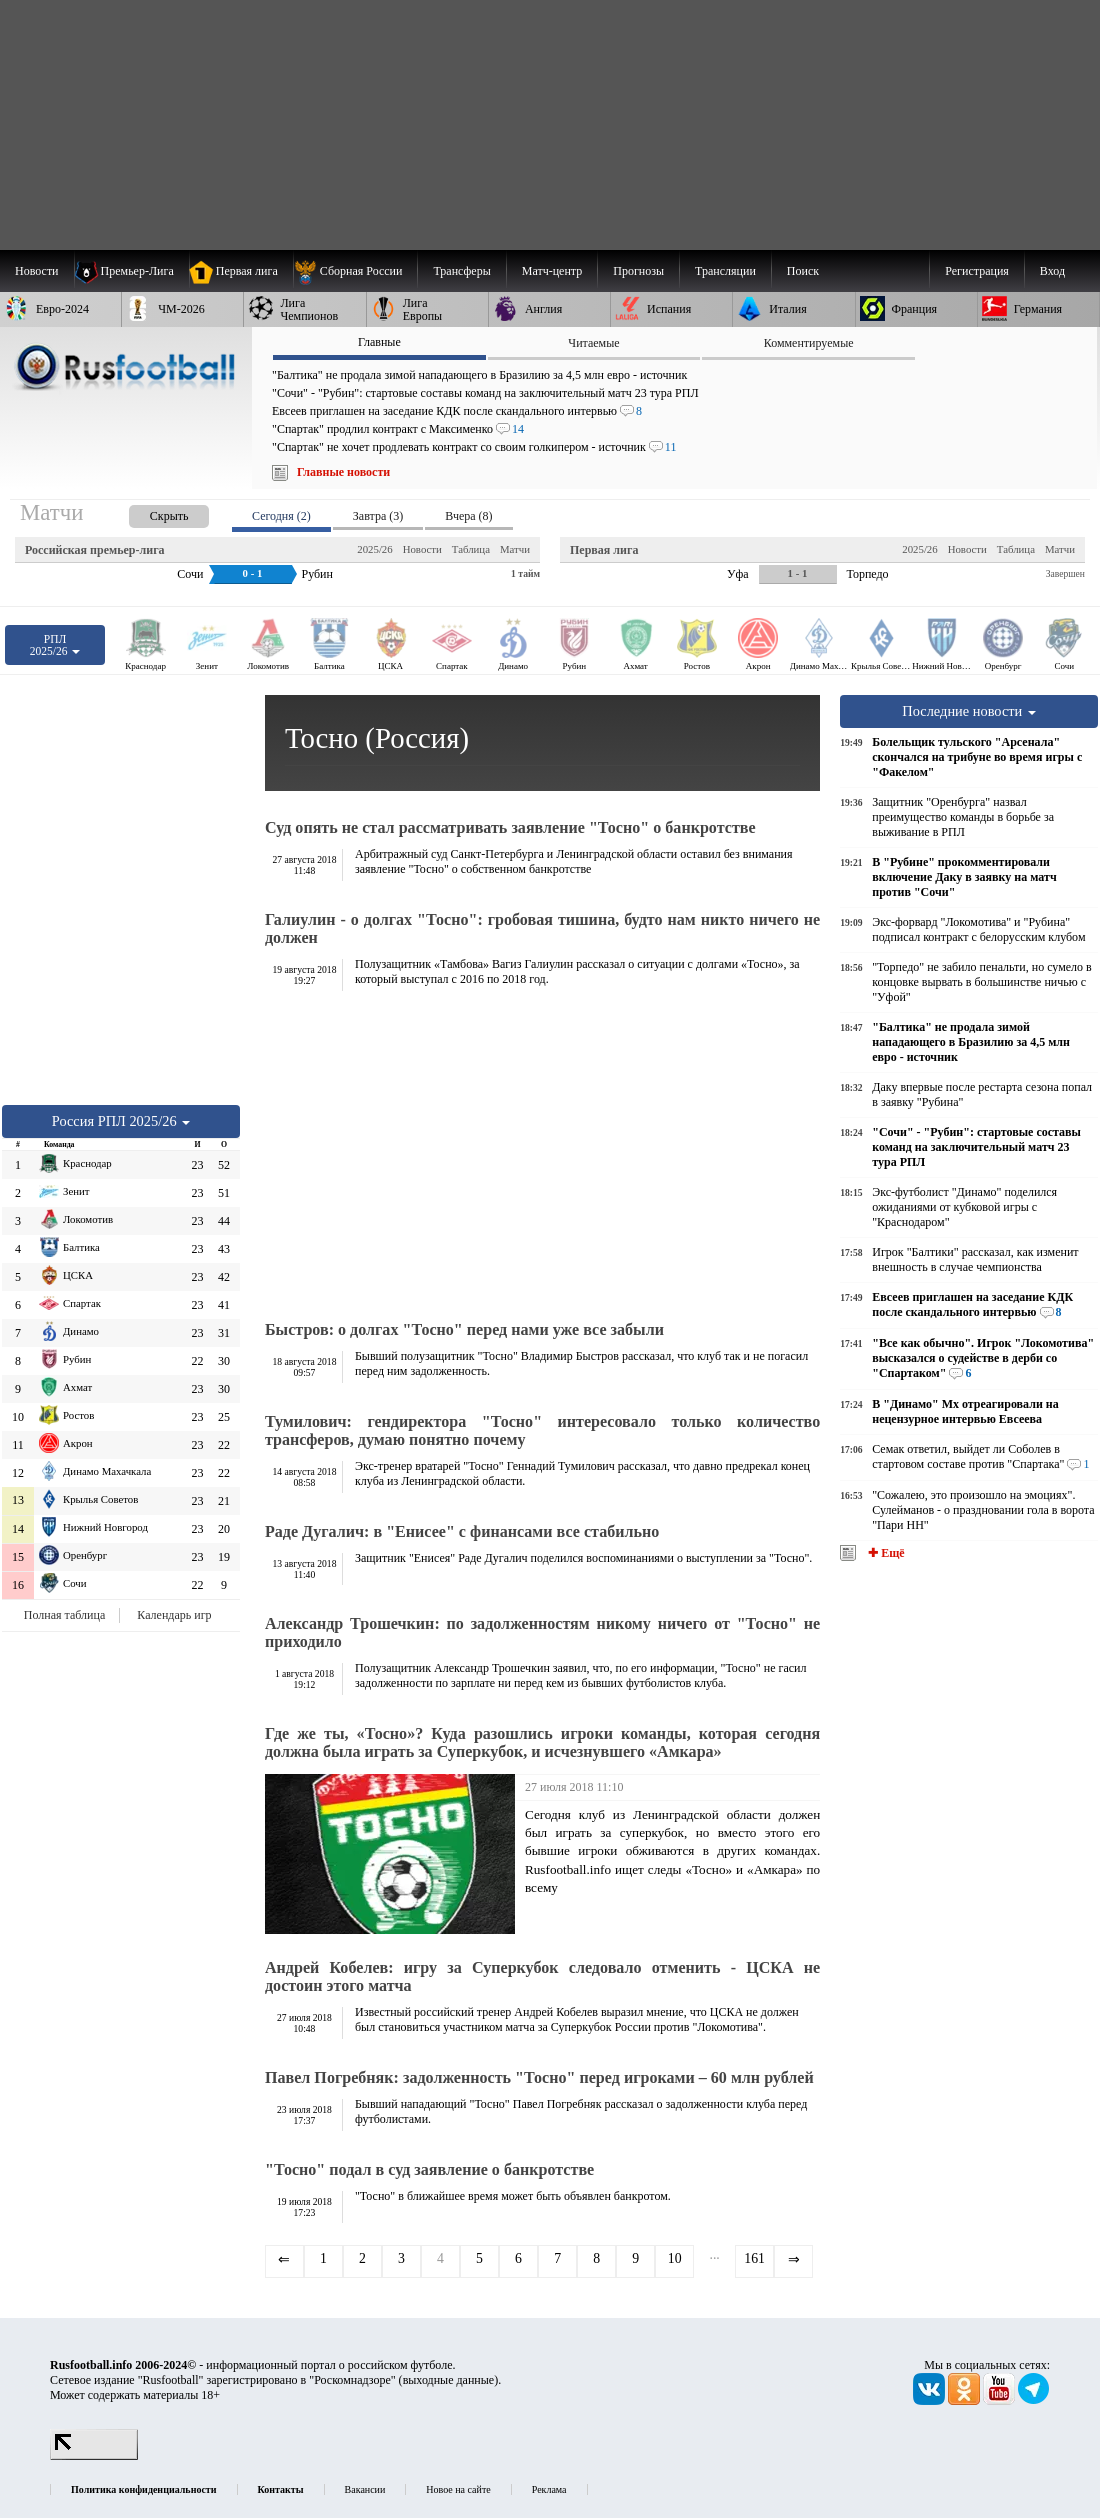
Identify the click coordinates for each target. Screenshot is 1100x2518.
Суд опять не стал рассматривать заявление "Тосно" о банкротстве (510, 827)
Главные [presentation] (379, 342)
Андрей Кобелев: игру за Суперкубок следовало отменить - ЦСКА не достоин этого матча (542, 1976)
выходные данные (449, 2380)
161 (754, 2258)
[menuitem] (355, 271)
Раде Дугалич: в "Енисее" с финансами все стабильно (462, 1531)
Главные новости (343, 472)
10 (675, 2258)
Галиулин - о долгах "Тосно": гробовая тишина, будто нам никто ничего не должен (542, 928)
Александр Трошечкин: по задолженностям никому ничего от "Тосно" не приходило (542, 1632)
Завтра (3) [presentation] (378, 516)
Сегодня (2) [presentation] (281, 516)
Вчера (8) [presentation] (468, 516)
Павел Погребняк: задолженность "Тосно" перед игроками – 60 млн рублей (539, 2077)
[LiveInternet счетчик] (94, 2456)
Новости (422, 549)
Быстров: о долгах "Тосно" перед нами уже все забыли (464, 1329)
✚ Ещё (884, 1553)
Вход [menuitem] (1052, 271)
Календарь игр (174, 1615)
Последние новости (969, 711)
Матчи (515, 549)
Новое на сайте (458, 2489)
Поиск (803, 271)
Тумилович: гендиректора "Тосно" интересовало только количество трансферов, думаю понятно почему (542, 1430)
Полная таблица (64, 1615)
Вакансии (365, 2489)
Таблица (471, 549)
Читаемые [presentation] (593, 343)
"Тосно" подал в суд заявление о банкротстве (429, 2169)
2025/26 (374, 549)
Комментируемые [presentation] (809, 343)
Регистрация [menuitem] (977, 271)
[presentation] (149, 512)
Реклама (549, 2489)
